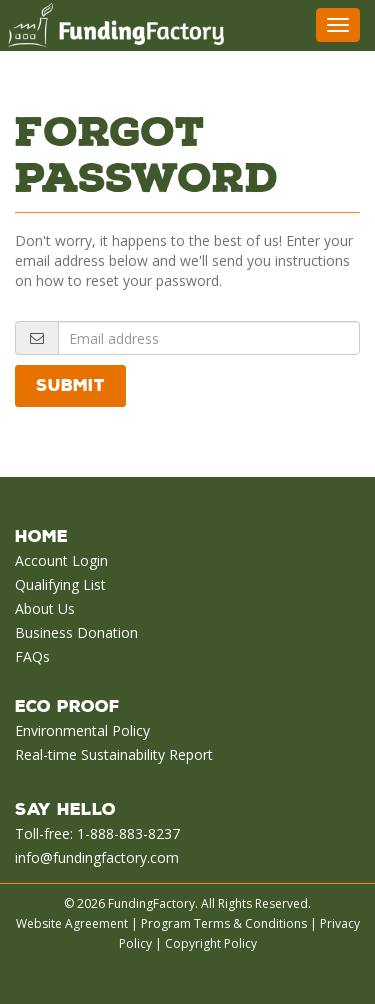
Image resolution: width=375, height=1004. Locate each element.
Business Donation (76, 632)
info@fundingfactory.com (97, 857)
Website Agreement (72, 923)
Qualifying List (60, 584)
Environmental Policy (82, 730)
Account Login (61, 560)
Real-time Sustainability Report (114, 754)
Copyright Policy (211, 943)
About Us (45, 608)
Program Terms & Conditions (224, 923)
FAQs (32, 656)
